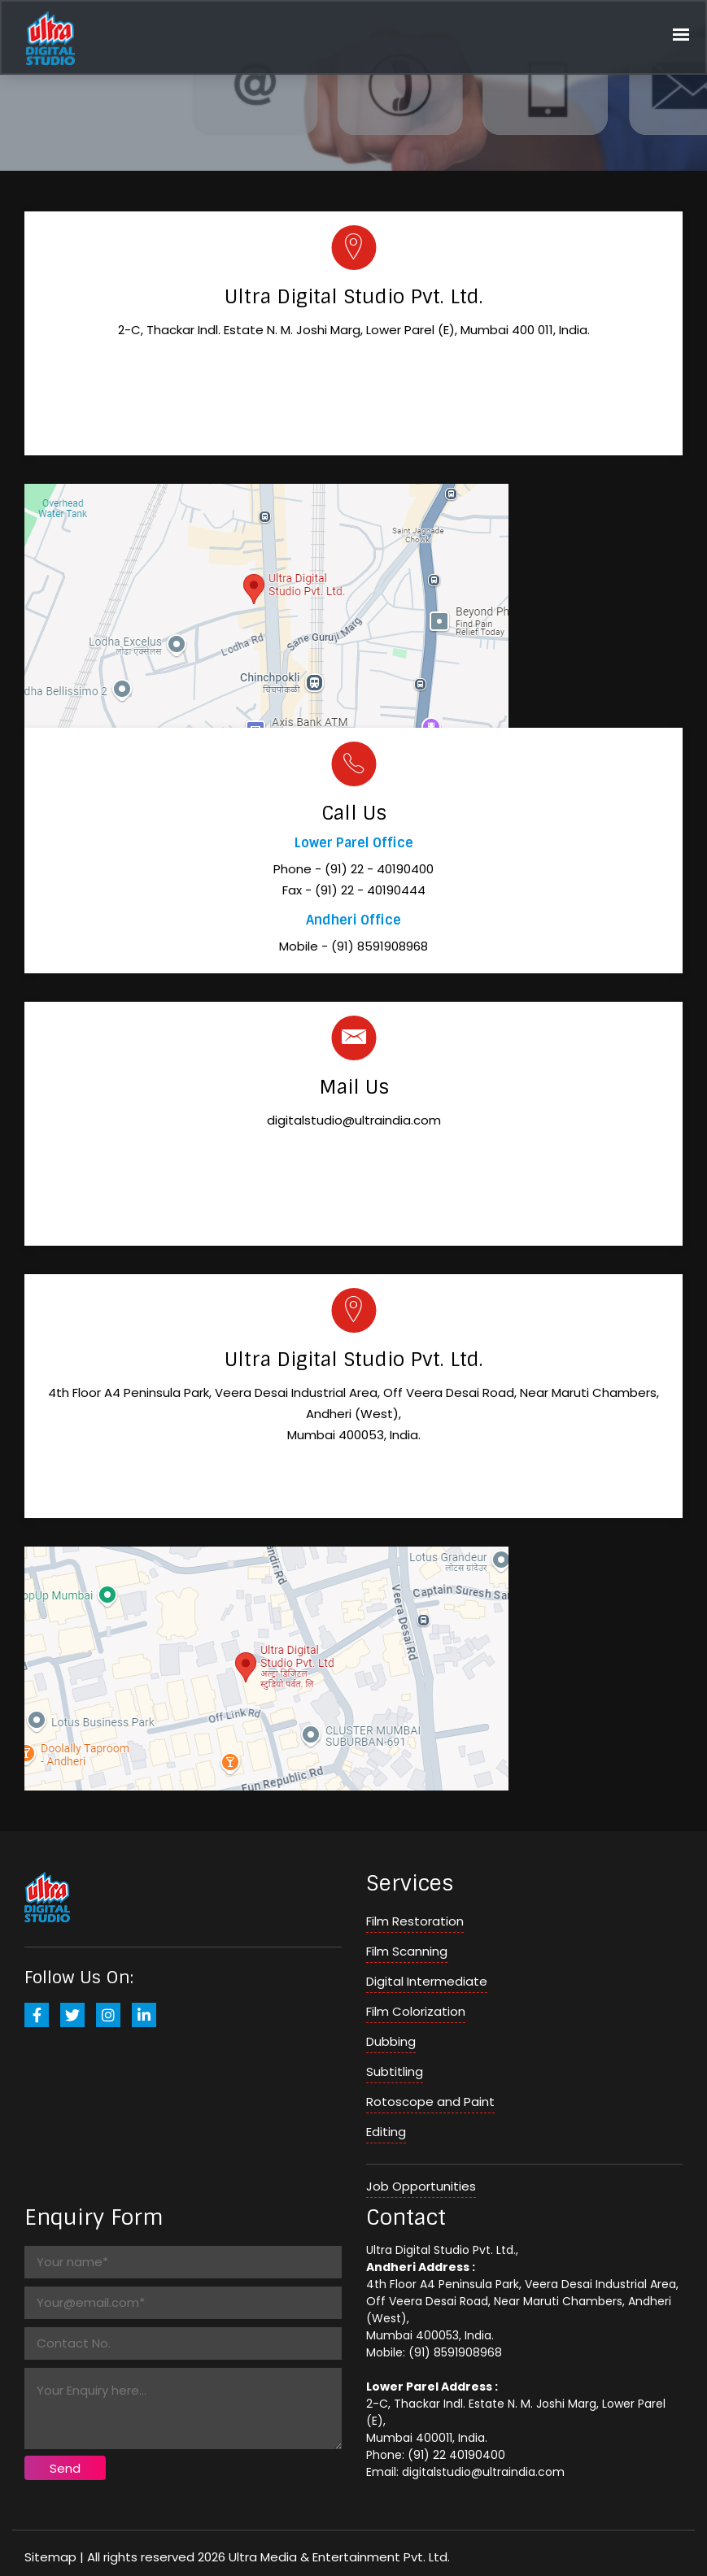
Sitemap (50, 2556)
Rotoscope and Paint (430, 2101)
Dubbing (391, 2041)
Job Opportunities (421, 2186)
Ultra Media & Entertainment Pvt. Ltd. (339, 2556)
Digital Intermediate (426, 1981)
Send (65, 2468)
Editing (386, 2131)
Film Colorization (415, 2011)
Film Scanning (406, 1951)
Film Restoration (415, 1921)
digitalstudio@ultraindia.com (354, 1120)
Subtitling (394, 2071)
